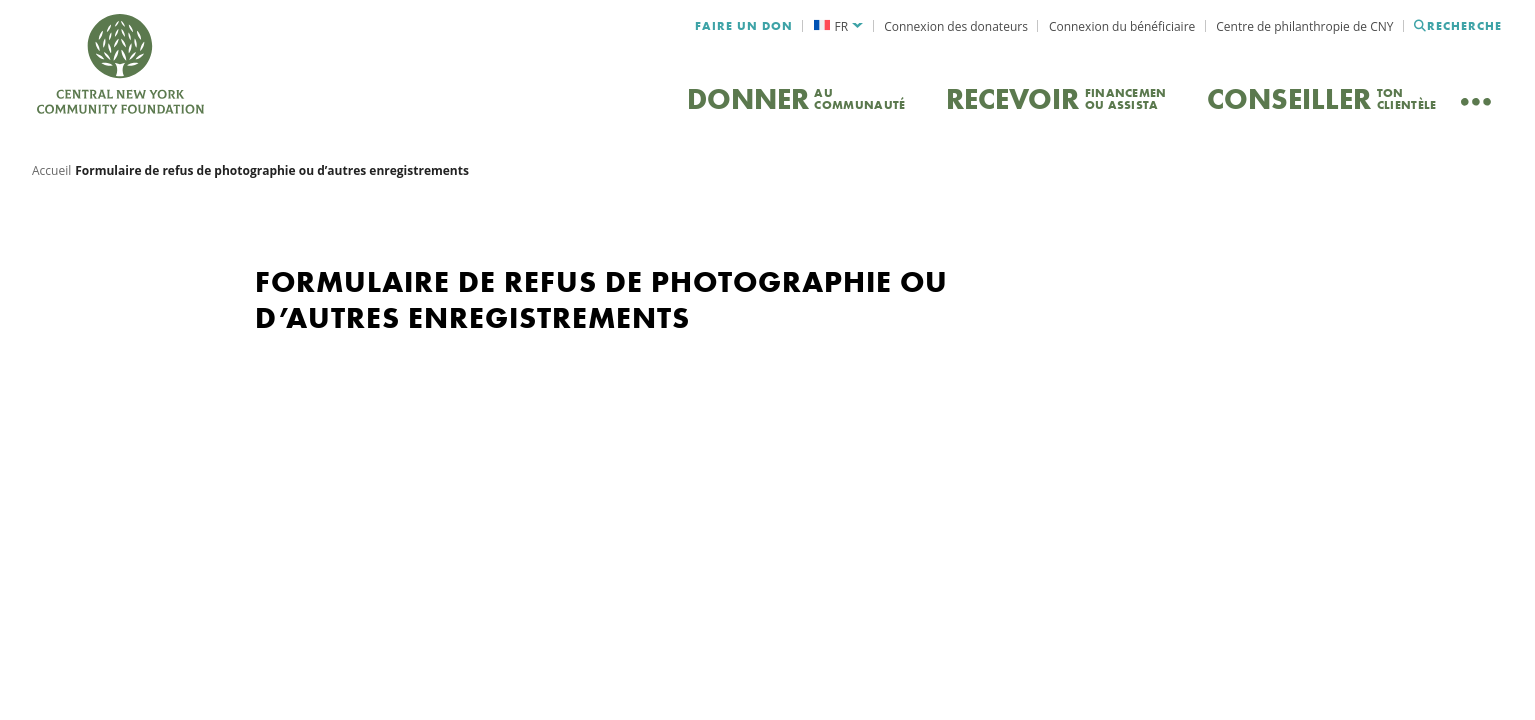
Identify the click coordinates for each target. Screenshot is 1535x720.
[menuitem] (838, 26)
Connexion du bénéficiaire (1122, 26)
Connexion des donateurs (956, 26)
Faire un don (744, 26)
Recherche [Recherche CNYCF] (1458, 26)
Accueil (51, 184)
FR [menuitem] (842, 26)
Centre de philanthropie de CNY (1304, 26)
